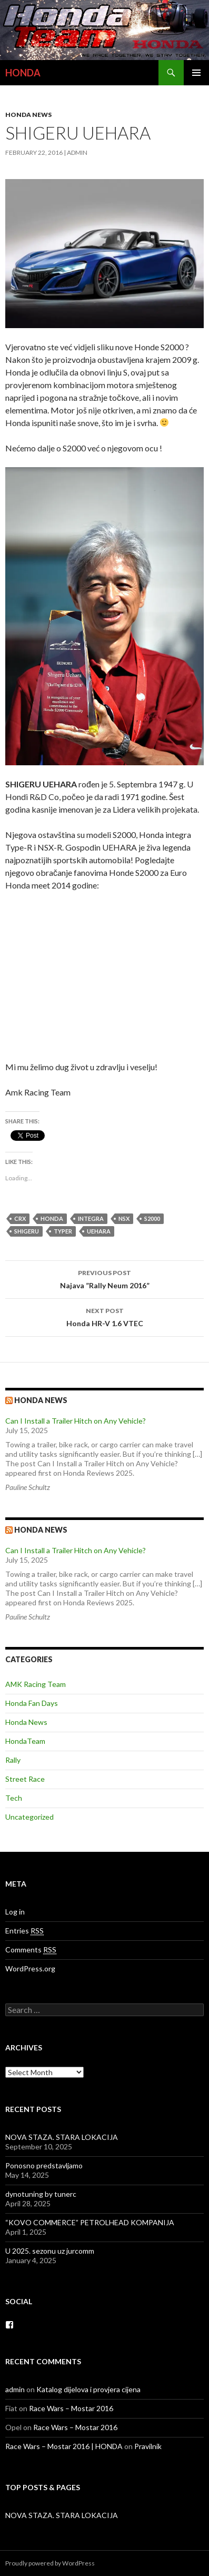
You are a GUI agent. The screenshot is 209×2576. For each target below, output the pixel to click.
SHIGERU (26, 1231)
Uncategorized (29, 1816)
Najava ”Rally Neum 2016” (104, 1278)
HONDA (23, 72)
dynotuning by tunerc (40, 2193)
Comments (30, 1950)
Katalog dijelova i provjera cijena (88, 2389)
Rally (13, 1759)
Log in (15, 1911)
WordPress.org (30, 1968)
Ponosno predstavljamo (44, 2165)
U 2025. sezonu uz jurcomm (49, 2250)
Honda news (40, 1400)
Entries (24, 1931)
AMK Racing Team (35, 1684)
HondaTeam (25, 1740)
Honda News (28, 115)
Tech (13, 1797)
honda (52, 1218)
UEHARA (99, 1231)
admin (77, 152)
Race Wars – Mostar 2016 (71, 2408)
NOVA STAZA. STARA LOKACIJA (61, 2137)
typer (63, 1231)
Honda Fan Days (31, 1703)
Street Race (25, 1778)
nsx (124, 1218)
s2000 (152, 1218)
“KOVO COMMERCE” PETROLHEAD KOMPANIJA (89, 2222)
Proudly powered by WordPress (50, 2563)
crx (20, 1218)
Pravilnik (148, 2446)
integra (91, 1218)
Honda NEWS (40, 1529)
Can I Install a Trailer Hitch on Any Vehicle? (75, 1420)
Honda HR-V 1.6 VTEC (104, 1316)
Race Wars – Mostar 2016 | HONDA (64, 2446)
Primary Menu (196, 72)
